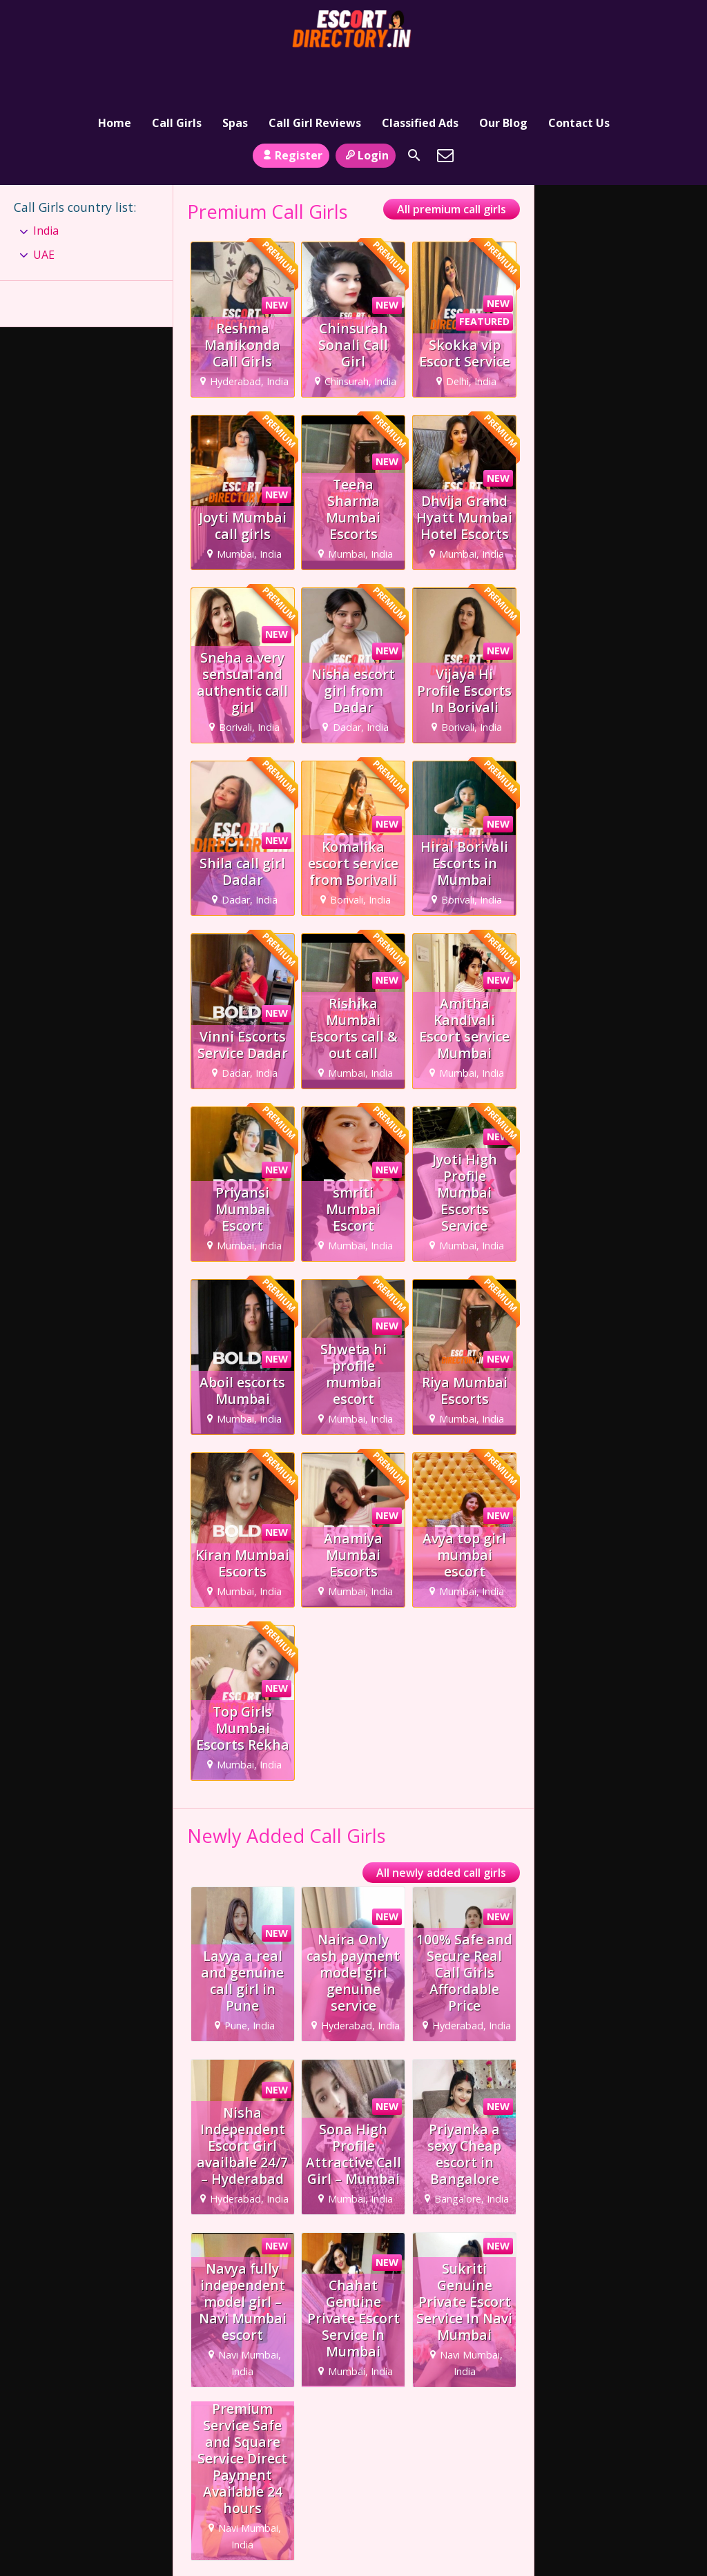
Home (114, 72)
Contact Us (579, 72)
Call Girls (177, 72)
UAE (44, 211)
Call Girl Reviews (315, 72)
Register (291, 112)
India (46, 188)
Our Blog (503, 72)
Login (365, 112)
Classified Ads (420, 72)
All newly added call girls (441, 1830)
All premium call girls (451, 167)
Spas (235, 72)
